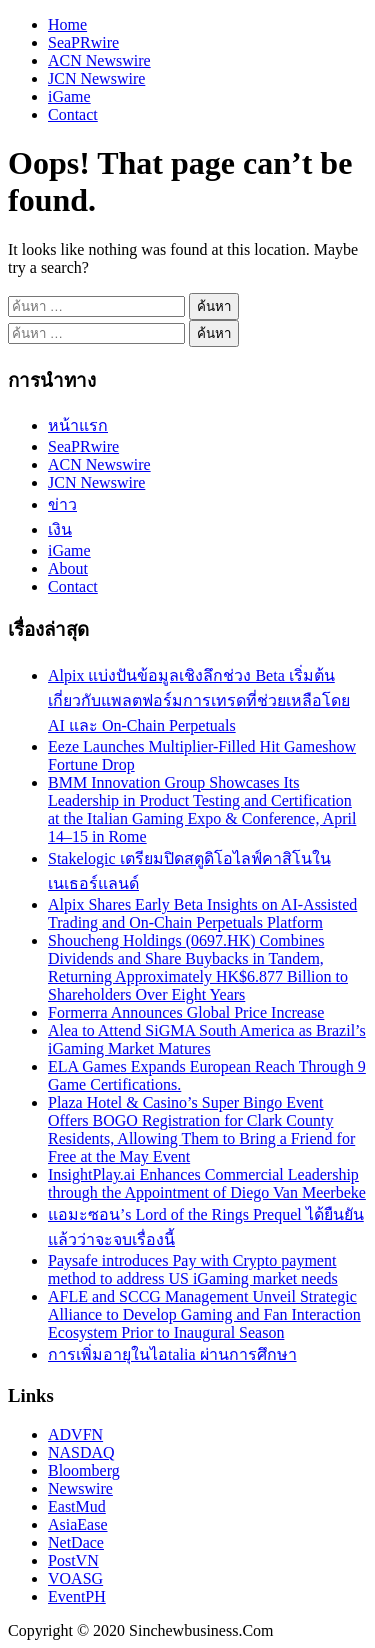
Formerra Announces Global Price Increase (186, 1012)
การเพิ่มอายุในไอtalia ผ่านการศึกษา (172, 1354)
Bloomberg (84, 1470)
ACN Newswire (99, 60)
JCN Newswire (96, 78)
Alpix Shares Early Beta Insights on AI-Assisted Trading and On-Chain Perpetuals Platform (202, 913)
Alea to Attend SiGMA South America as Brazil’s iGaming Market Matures (207, 1039)
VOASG (75, 1578)
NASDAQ (81, 1452)
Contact (73, 114)
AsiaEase (78, 1524)
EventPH (77, 1596)
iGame (69, 96)
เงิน (60, 529)
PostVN (73, 1560)
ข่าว (62, 504)
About (68, 568)
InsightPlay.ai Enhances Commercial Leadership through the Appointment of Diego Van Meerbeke (207, 1183)
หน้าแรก (78, 425)
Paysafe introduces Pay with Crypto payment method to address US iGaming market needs (193, 1269)
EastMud (77, 1506)
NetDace (76, 1542)
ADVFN (75, 1434)
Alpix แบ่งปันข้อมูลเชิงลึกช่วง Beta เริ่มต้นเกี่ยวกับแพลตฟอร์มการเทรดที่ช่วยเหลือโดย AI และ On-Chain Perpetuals (199, 700)
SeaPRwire (83, 42)
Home (67, 24)
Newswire (80, 1488)
